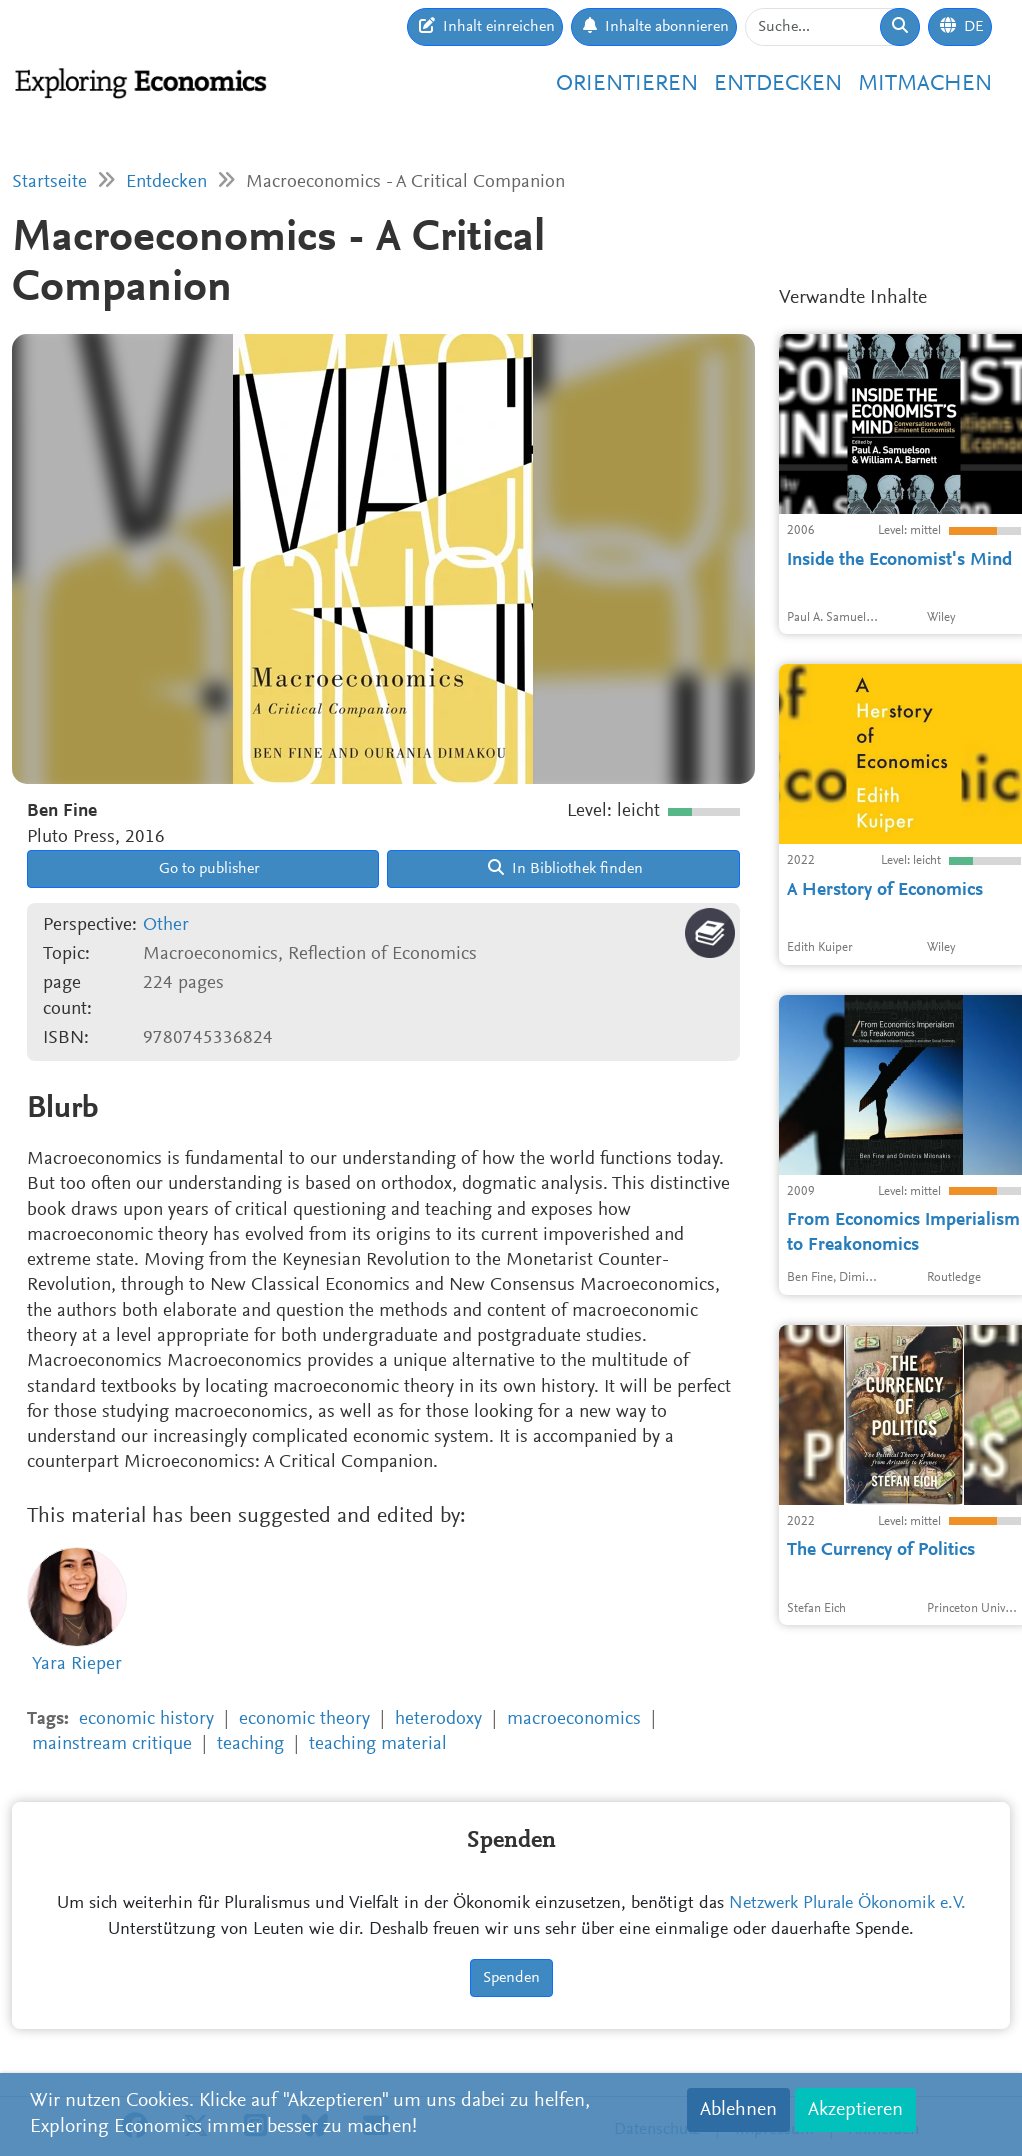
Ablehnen (738, 2110)
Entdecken (778, 84)
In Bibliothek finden (565, 868)
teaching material (378, 1744)
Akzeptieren (855, 2110)
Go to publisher (207, 869)
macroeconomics (574, 1719)
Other (166, 925)
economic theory (304, 1719)
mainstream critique (112, 1744)
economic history (146, 1719)
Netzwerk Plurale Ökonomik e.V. (847, 1904)
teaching (250, 1744)
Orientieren (627, 84)
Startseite (49, 182)
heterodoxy (438, 1719)
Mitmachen (925, 84)
